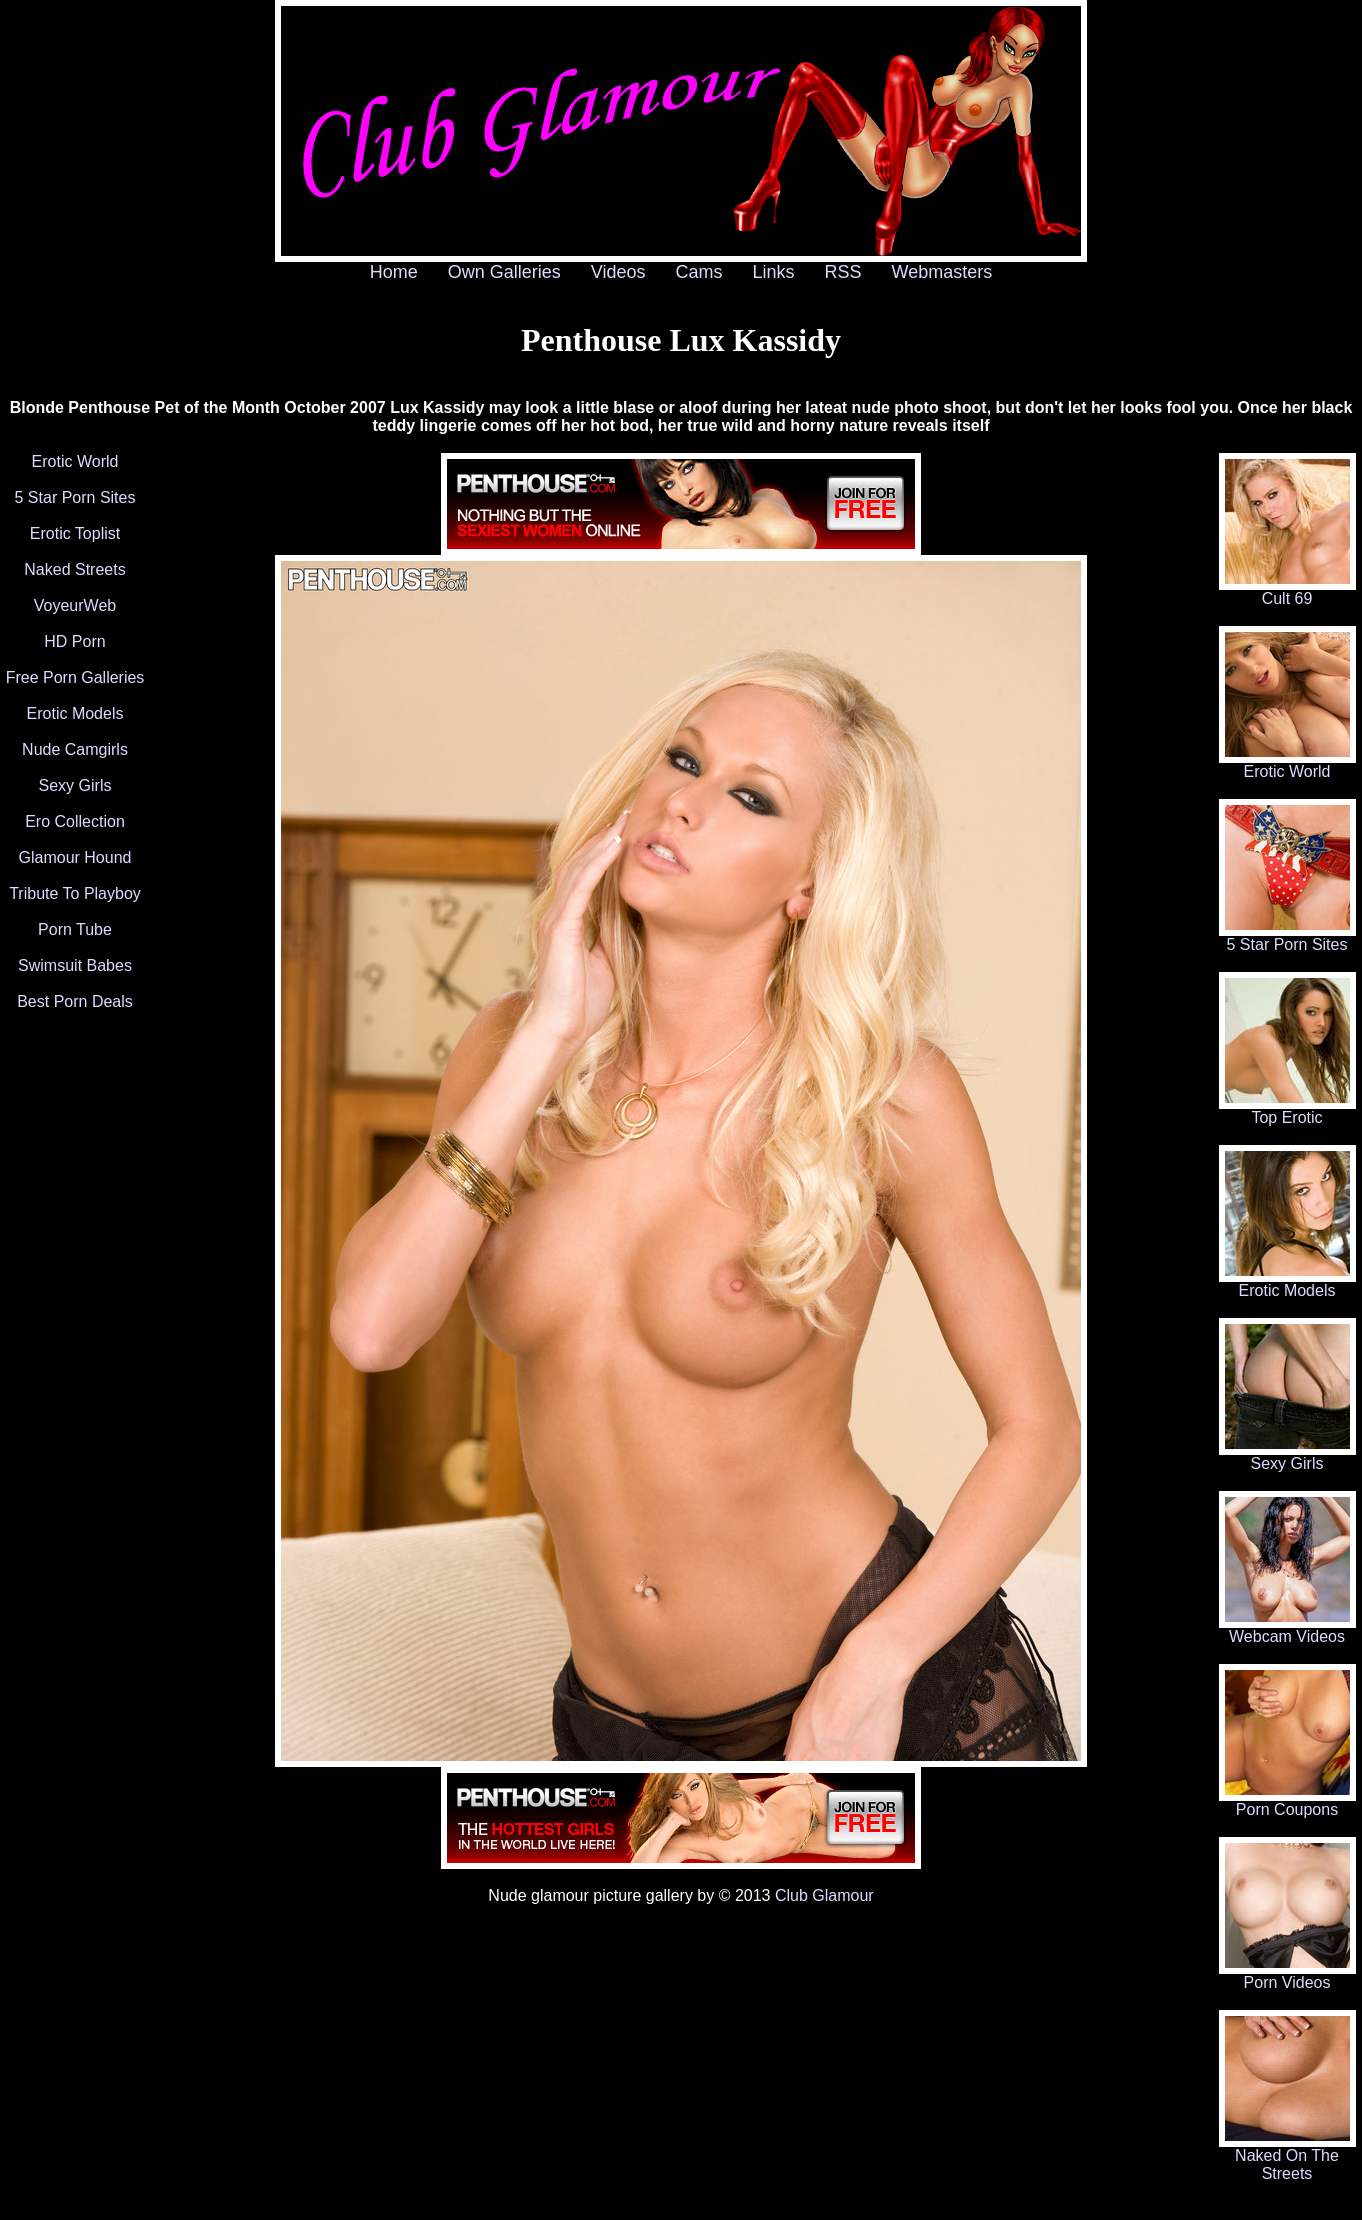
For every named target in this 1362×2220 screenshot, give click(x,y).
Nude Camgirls (75, 749)
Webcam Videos (1287, 1629)
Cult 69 (1287, 591)
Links (774, 272)
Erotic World (75, 461)
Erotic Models (75, 713)
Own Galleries (504, 272)
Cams (699, 272)
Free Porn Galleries (75, 677)
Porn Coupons (1287, 1802)
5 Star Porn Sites (75, 497)
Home (394, 272)
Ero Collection (75, 821)
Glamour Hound (75, 857)
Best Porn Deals (75, 1001)
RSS (843, 272)
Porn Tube (75, 929)
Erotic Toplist (75, 533)
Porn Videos (1287, 1975)
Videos (618, 272)
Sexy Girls (75, 785)
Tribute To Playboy (75, 893)
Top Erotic (1287, 1110)
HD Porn (74, 641)
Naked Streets (74, 569)
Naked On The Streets (1287, 2157)
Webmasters (942, 272)
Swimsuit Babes (75, 965)
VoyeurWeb (75, 605)
